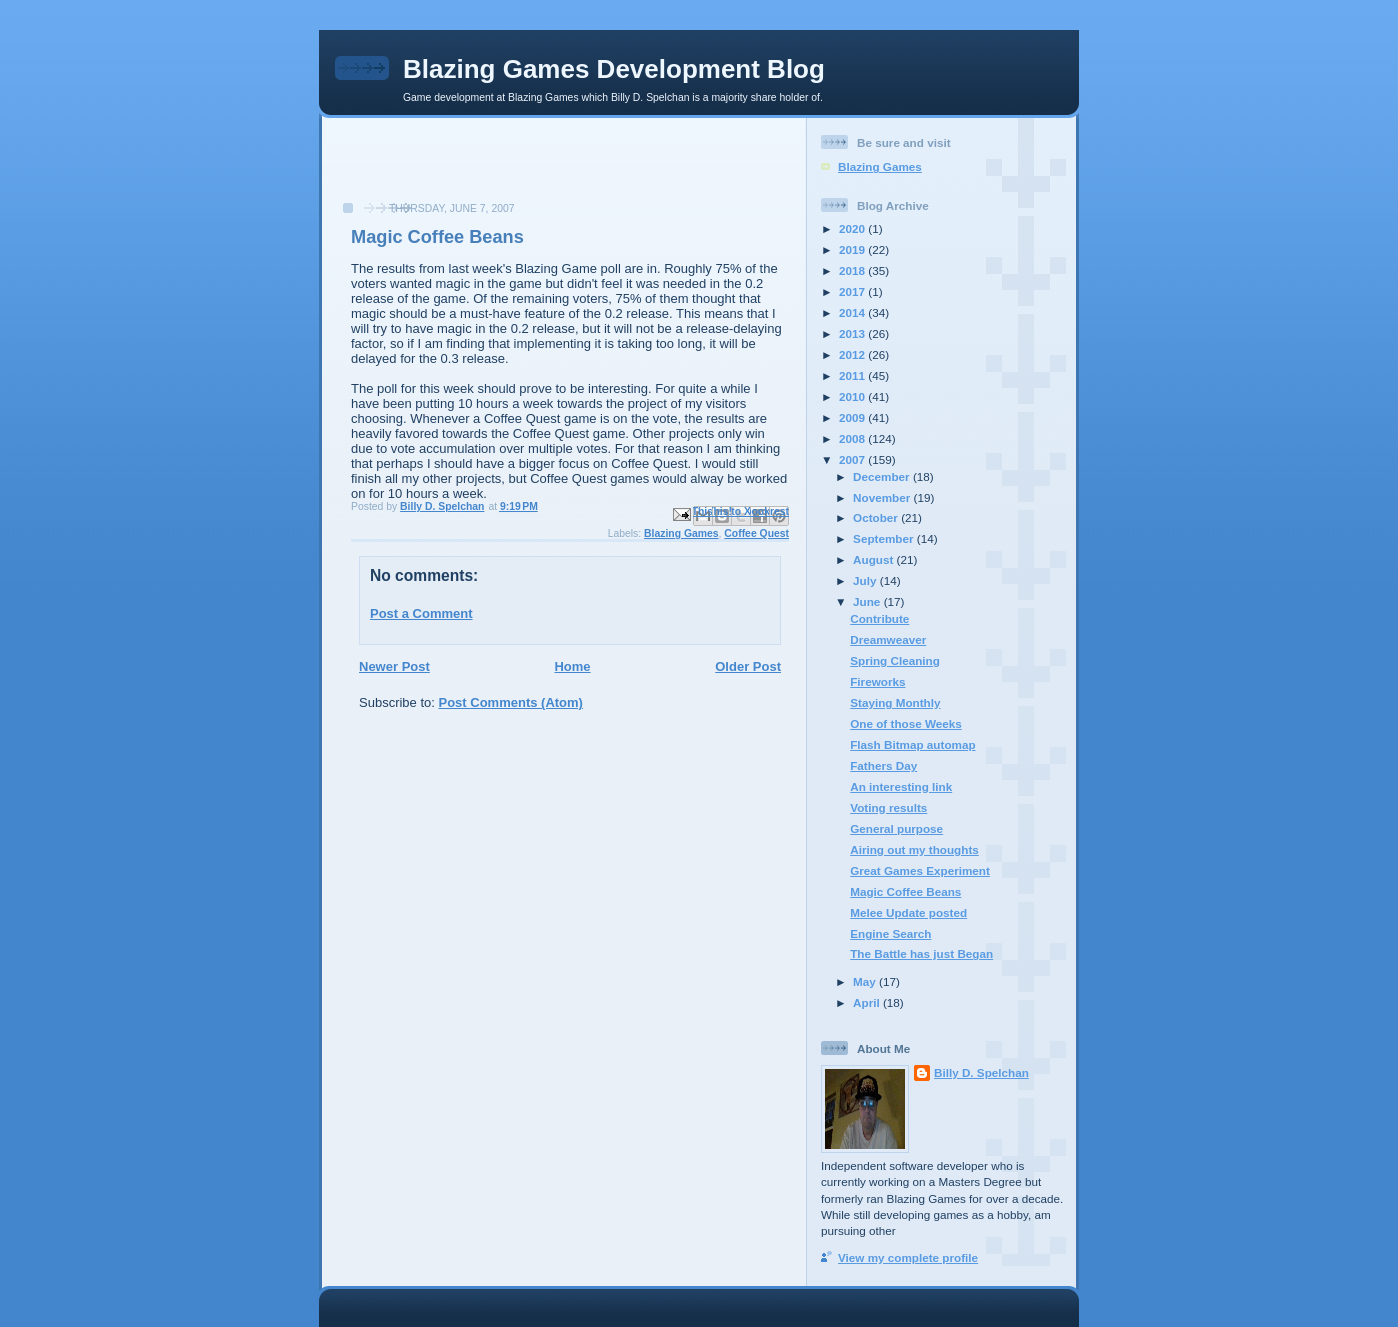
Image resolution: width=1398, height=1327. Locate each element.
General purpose (896, 828)
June (868, 601)
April (868, 1002)
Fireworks (877, 681)
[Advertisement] (447, 170)
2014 (853, 312)
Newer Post (394, 666)
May (866, 981)
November (883, 497)
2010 (853, 396)
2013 (853, 333)
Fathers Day (883, 765)
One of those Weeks (906, 723)
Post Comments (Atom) (511, 702)
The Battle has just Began (921, 953)
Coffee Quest (756, 533)
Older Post (748, 666)
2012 (853, 354)
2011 (853, 375)
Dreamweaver (888, 639)
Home (572, 666)
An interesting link (901, 786)
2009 (853, 417)
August (875, 559)
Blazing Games (681, 533)
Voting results (888, 807)
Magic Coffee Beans (905, 891)
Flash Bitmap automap (912, 744)
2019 (853, 249)
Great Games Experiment (920, 870)
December (883, 476)
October (877, 517)
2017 (853, 291)
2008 (853, 438)
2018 (853, 270)
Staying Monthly (895, 702)
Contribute (879, 618)
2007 (853, 459)
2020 (853, 228)
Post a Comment (421, 613)
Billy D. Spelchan (981, 1072)
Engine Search (890, 933)
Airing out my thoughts (914, 849)
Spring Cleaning (895, 660)
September (885, 538)
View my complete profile (908, 1257)
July (866, 580)
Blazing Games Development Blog (614, 69)
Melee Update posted (908, 912)
